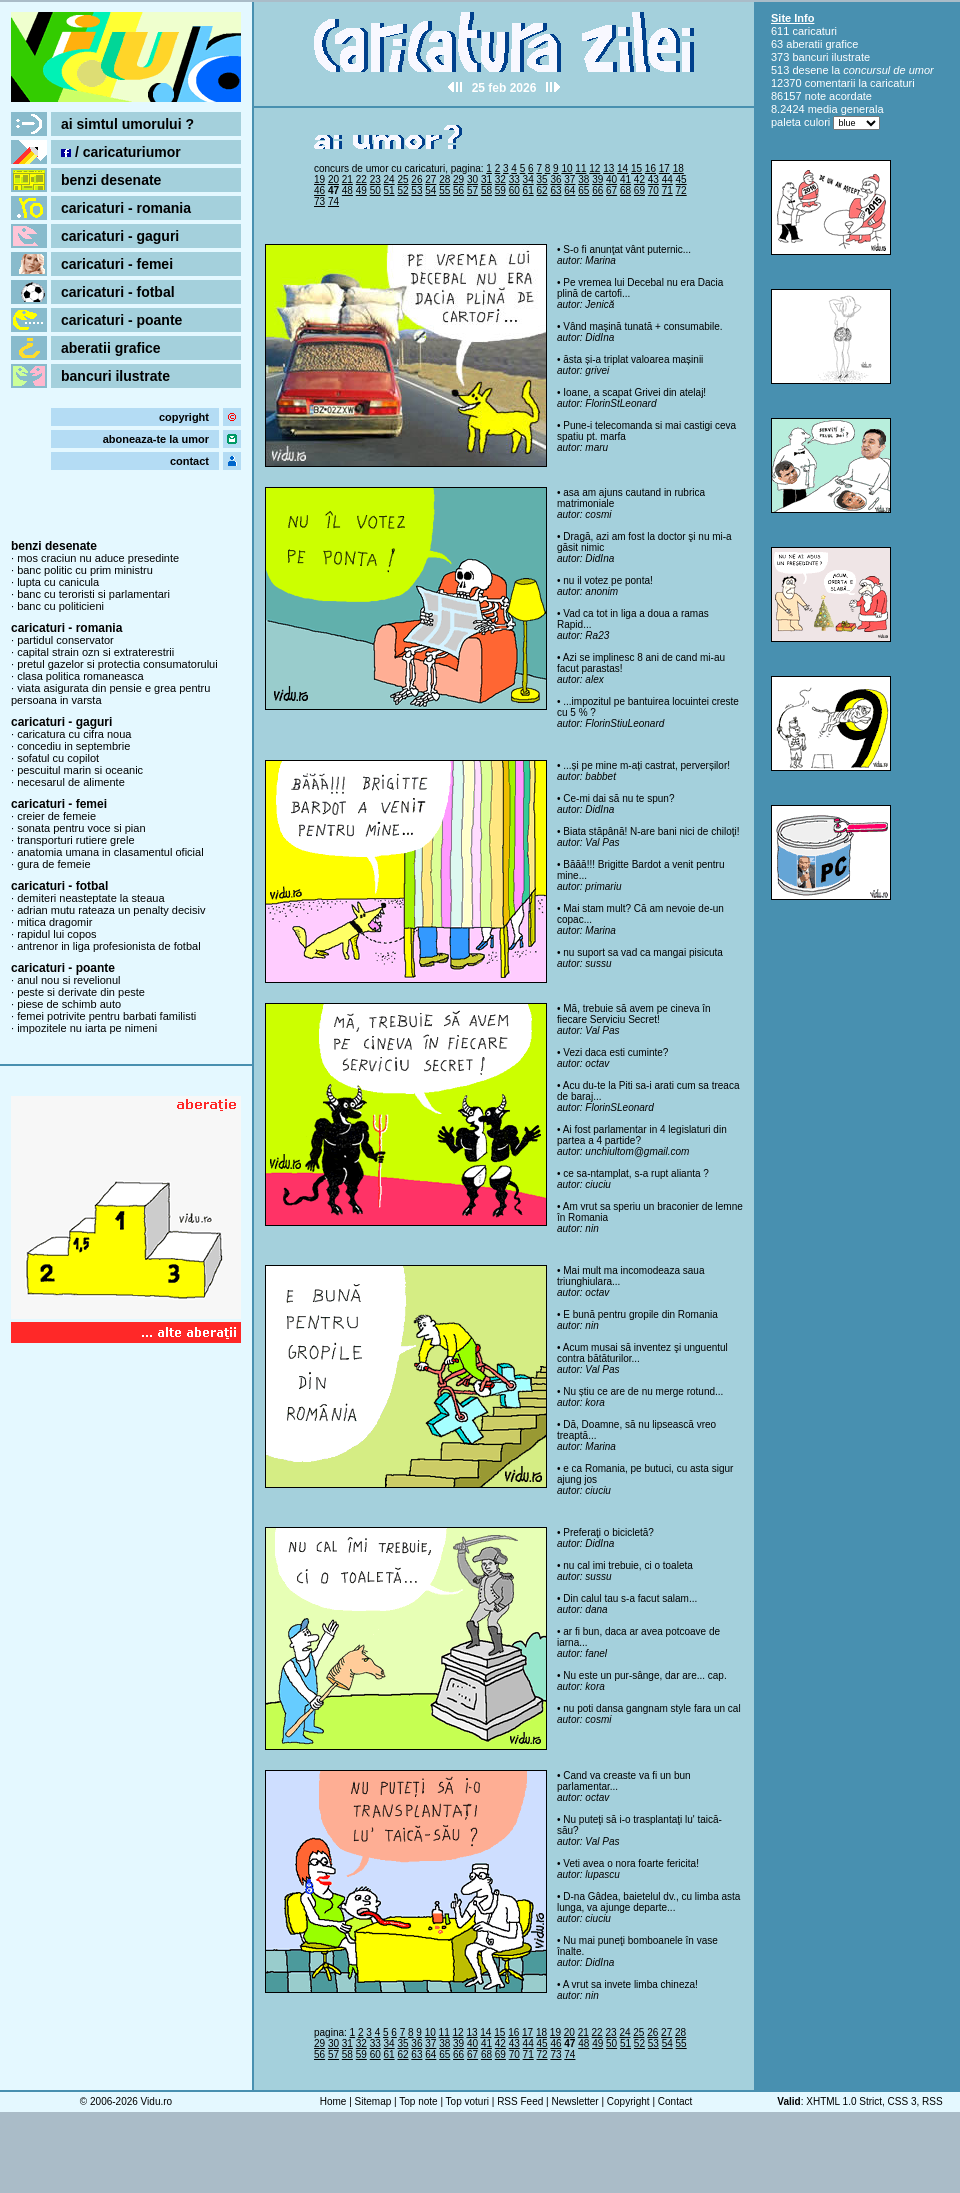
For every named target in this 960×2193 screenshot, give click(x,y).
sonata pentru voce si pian (81, 828)
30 (472, 179)
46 (319, 190)
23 (375, 179)
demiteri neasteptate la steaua (90, 898)
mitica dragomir (54, 922)
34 (528, 179)
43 (653, 179)
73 (319, 201)
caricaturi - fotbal (118, 292)
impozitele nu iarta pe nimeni (87, 1028)
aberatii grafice (111, 348)
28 (444, 179)
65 (583, 190)
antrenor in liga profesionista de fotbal (108, 946)
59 (500, 190)
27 (430, 179)
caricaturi (814, 31)
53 (416, 190)
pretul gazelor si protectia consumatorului (117, 664)
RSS (932, 2101)
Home (333, 2101)
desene (810, 70)
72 (681, 190)
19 (319, 179)
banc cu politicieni (60, 606)
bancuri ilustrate (115, 376)
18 (678, 168)
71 (667, 190)
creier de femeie (56, 816)
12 (594, 168)
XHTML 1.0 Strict (844, 2101)
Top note (418, 2101)
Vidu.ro (157, 2101)
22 (361, 179)
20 (333, 179)
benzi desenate (111, 180)
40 (611, 179)
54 (430, 190)
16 (650, 168)
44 (667, 179)
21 (347, 179)
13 (608, 168)
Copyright (628, 2101)
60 (514, 190)
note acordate (838, 96)
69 (639, 190)
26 (416, 179)
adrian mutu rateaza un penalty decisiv (111, 910)
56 (458, 190)
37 (569, 179)
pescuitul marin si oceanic (80, 770)
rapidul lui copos (57, 934)
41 (625, 179)
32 (500, 179)
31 (486, 179)
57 (472, 190)
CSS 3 (902, 2101)
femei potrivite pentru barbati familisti (106, 1016)
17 (664, 168)
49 (361, 190)
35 (542, 179)
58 (486, 190)
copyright (184, 417)
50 (375, 190)
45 (681, 179)
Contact (675, 2101)
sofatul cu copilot (58, 758)
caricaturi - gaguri (120, 236)
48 (347, 190)
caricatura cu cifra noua (74, 734)
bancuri (810, 57)
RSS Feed (520, 2101)
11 (580, 168)
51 (389, 190)
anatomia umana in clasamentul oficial (110, 852)
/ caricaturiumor (121, 152)
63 (555, 190)
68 (625, 190)
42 (639, 179)
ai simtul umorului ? (127, 124)
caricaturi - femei (117, 264)
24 (389, 179)
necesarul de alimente (71, 782)
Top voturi (467, 2101)
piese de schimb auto (69, 1004)
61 (528, 190)
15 (636, 168)
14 (622, 168)
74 (333, 201)
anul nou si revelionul (68, 980)
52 (402, 190)
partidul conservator (65, 640)
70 (653, 190)
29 (458, 179)
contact (189, 461)
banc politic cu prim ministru (85, 570)
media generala (846, 109)
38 (583, 179)
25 (402, 179)
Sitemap (373, 2101)
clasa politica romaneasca (80, 676)
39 (597, 179)
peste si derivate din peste (81, 992)
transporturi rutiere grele (75, 840)
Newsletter (574, 2101)
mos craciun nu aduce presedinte (98, 558)
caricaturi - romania (126, 208)
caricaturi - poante (121, 320)
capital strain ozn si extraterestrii (95, 652)
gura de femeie (53, 864)
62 (542, 190)
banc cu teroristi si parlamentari (93, 594)
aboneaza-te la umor (156, 439)
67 (611, 190)
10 (566, 168)
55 (444, 190)
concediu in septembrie (73, 746)
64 (569, 190)
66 (597, 190)
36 (555, 179)
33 (514, 179)
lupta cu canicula (58, 582)
